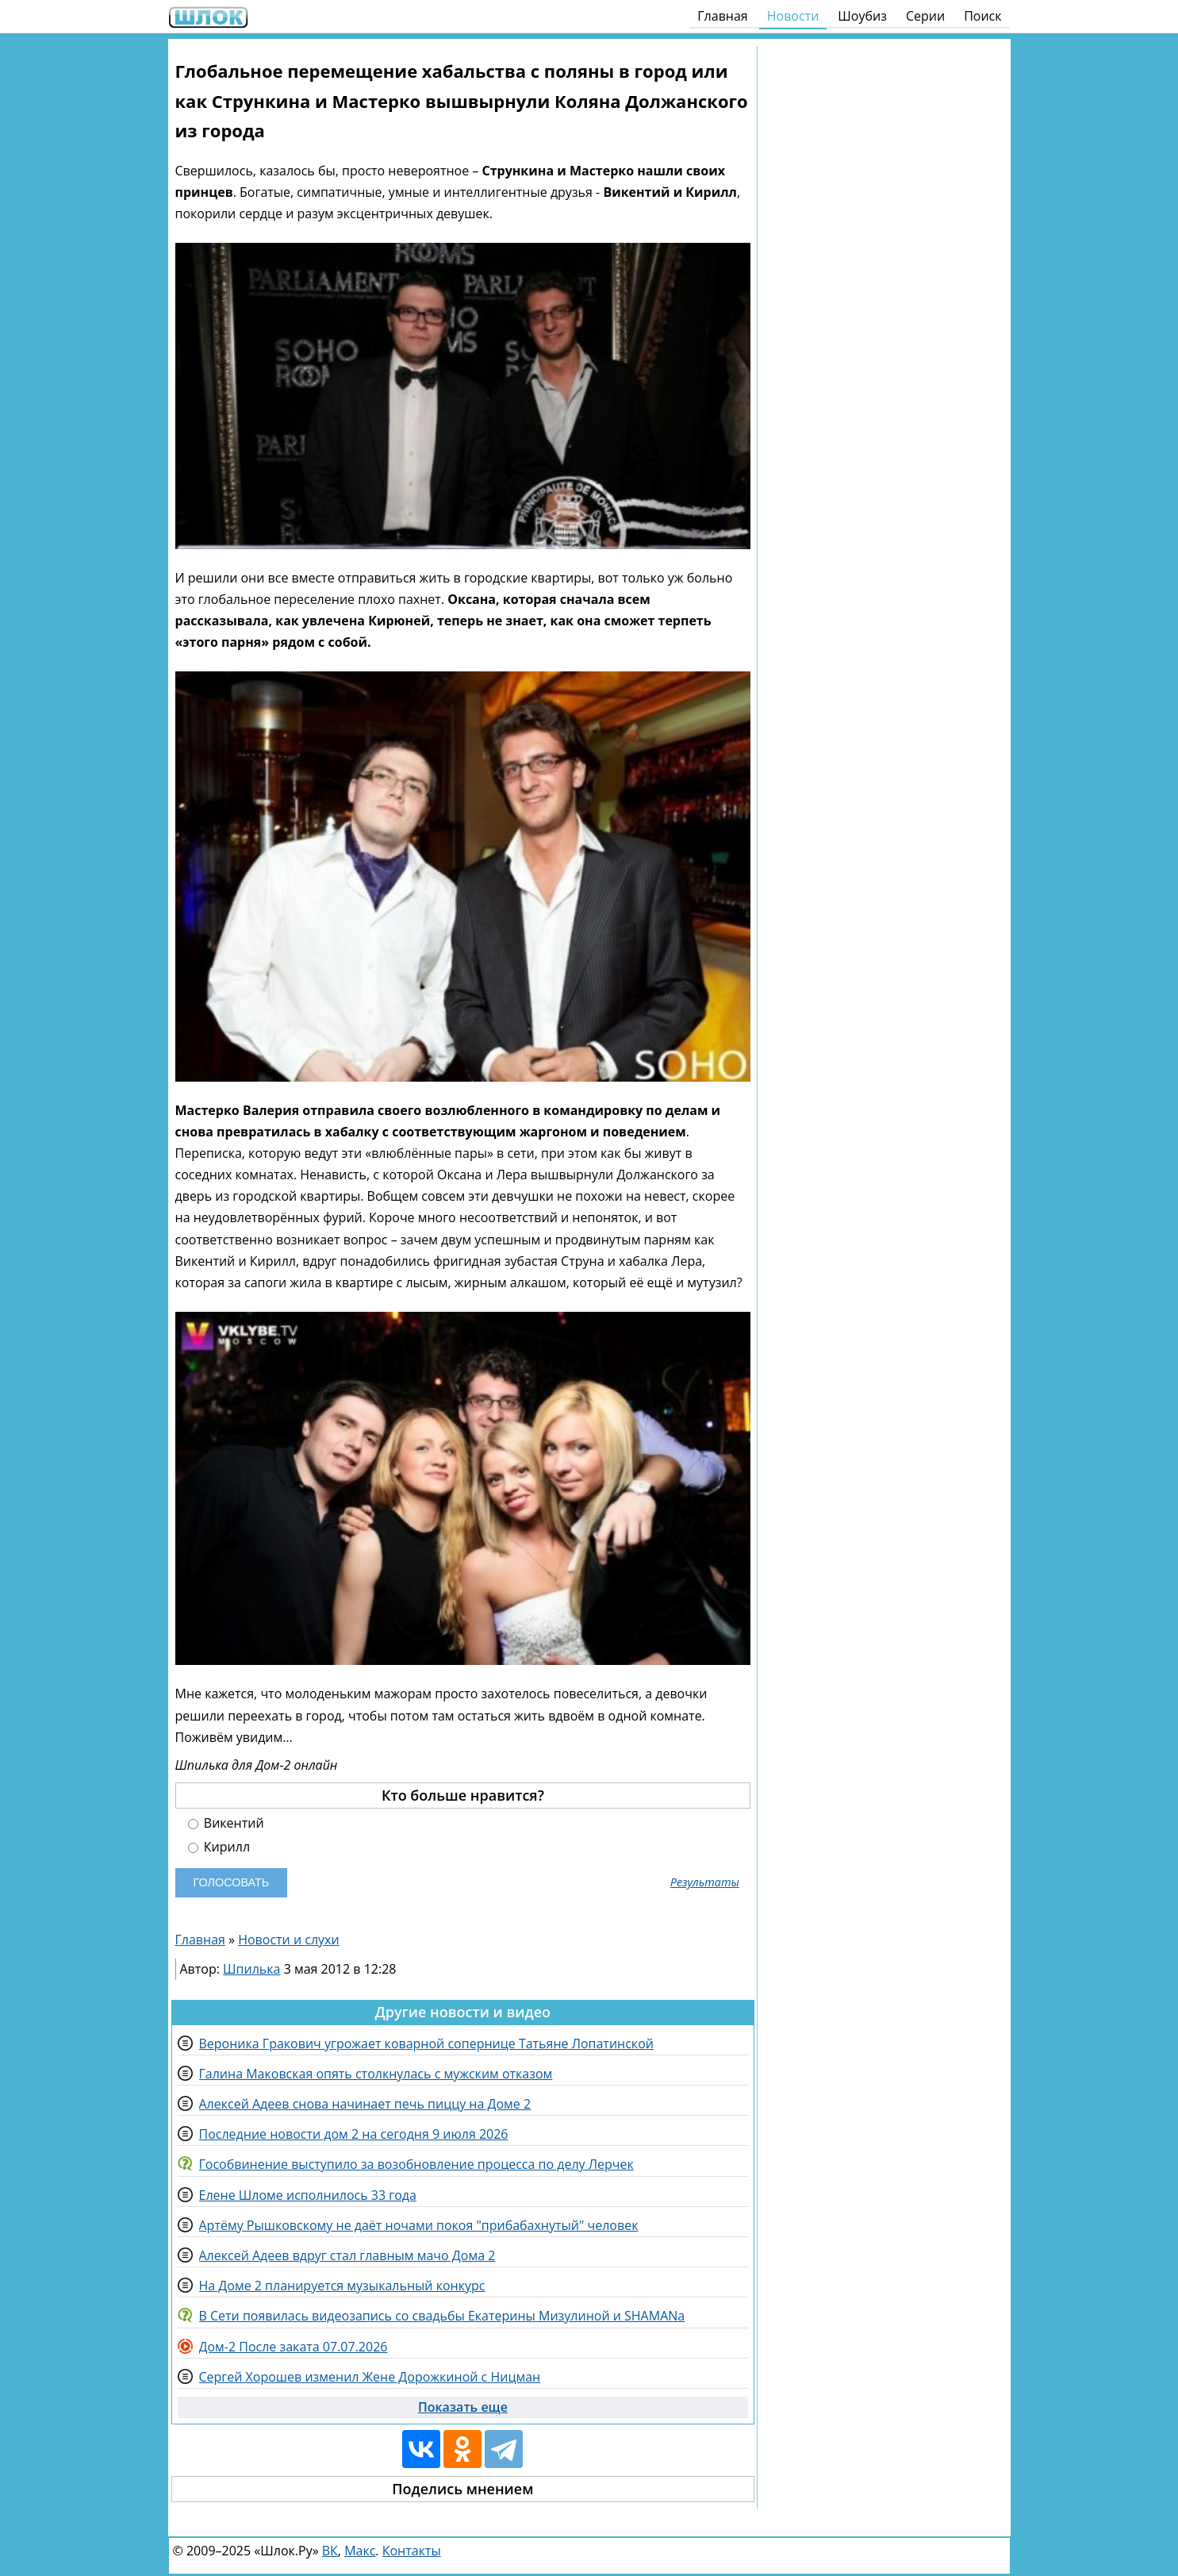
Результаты (704, 1882)
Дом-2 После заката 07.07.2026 (293, 2346)
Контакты (411, 2550)
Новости (793, 16)
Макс (359, 2550)
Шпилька (251, 1969)
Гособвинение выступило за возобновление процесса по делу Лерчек (416, 2164)
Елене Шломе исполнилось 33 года (307, 2195)
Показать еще (463, 2407)
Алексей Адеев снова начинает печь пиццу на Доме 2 (365, 2104)
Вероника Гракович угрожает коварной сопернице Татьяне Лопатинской (426, 2043)
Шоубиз (862, 16)
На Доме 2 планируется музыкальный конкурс (342, 2285)
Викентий (226, 1823)
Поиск (982, 16)
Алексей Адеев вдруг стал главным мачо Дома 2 (347, 2255)
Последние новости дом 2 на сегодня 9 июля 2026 (353, 2134)
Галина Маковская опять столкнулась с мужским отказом (376, 2073)
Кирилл (219, 1847)
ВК (330, 2550)
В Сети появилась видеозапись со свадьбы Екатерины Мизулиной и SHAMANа (442, 2315)
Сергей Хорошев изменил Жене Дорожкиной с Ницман (370, 2377)
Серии (925, 16)
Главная (722, 16)
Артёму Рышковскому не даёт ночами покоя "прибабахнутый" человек (419, 2225)
